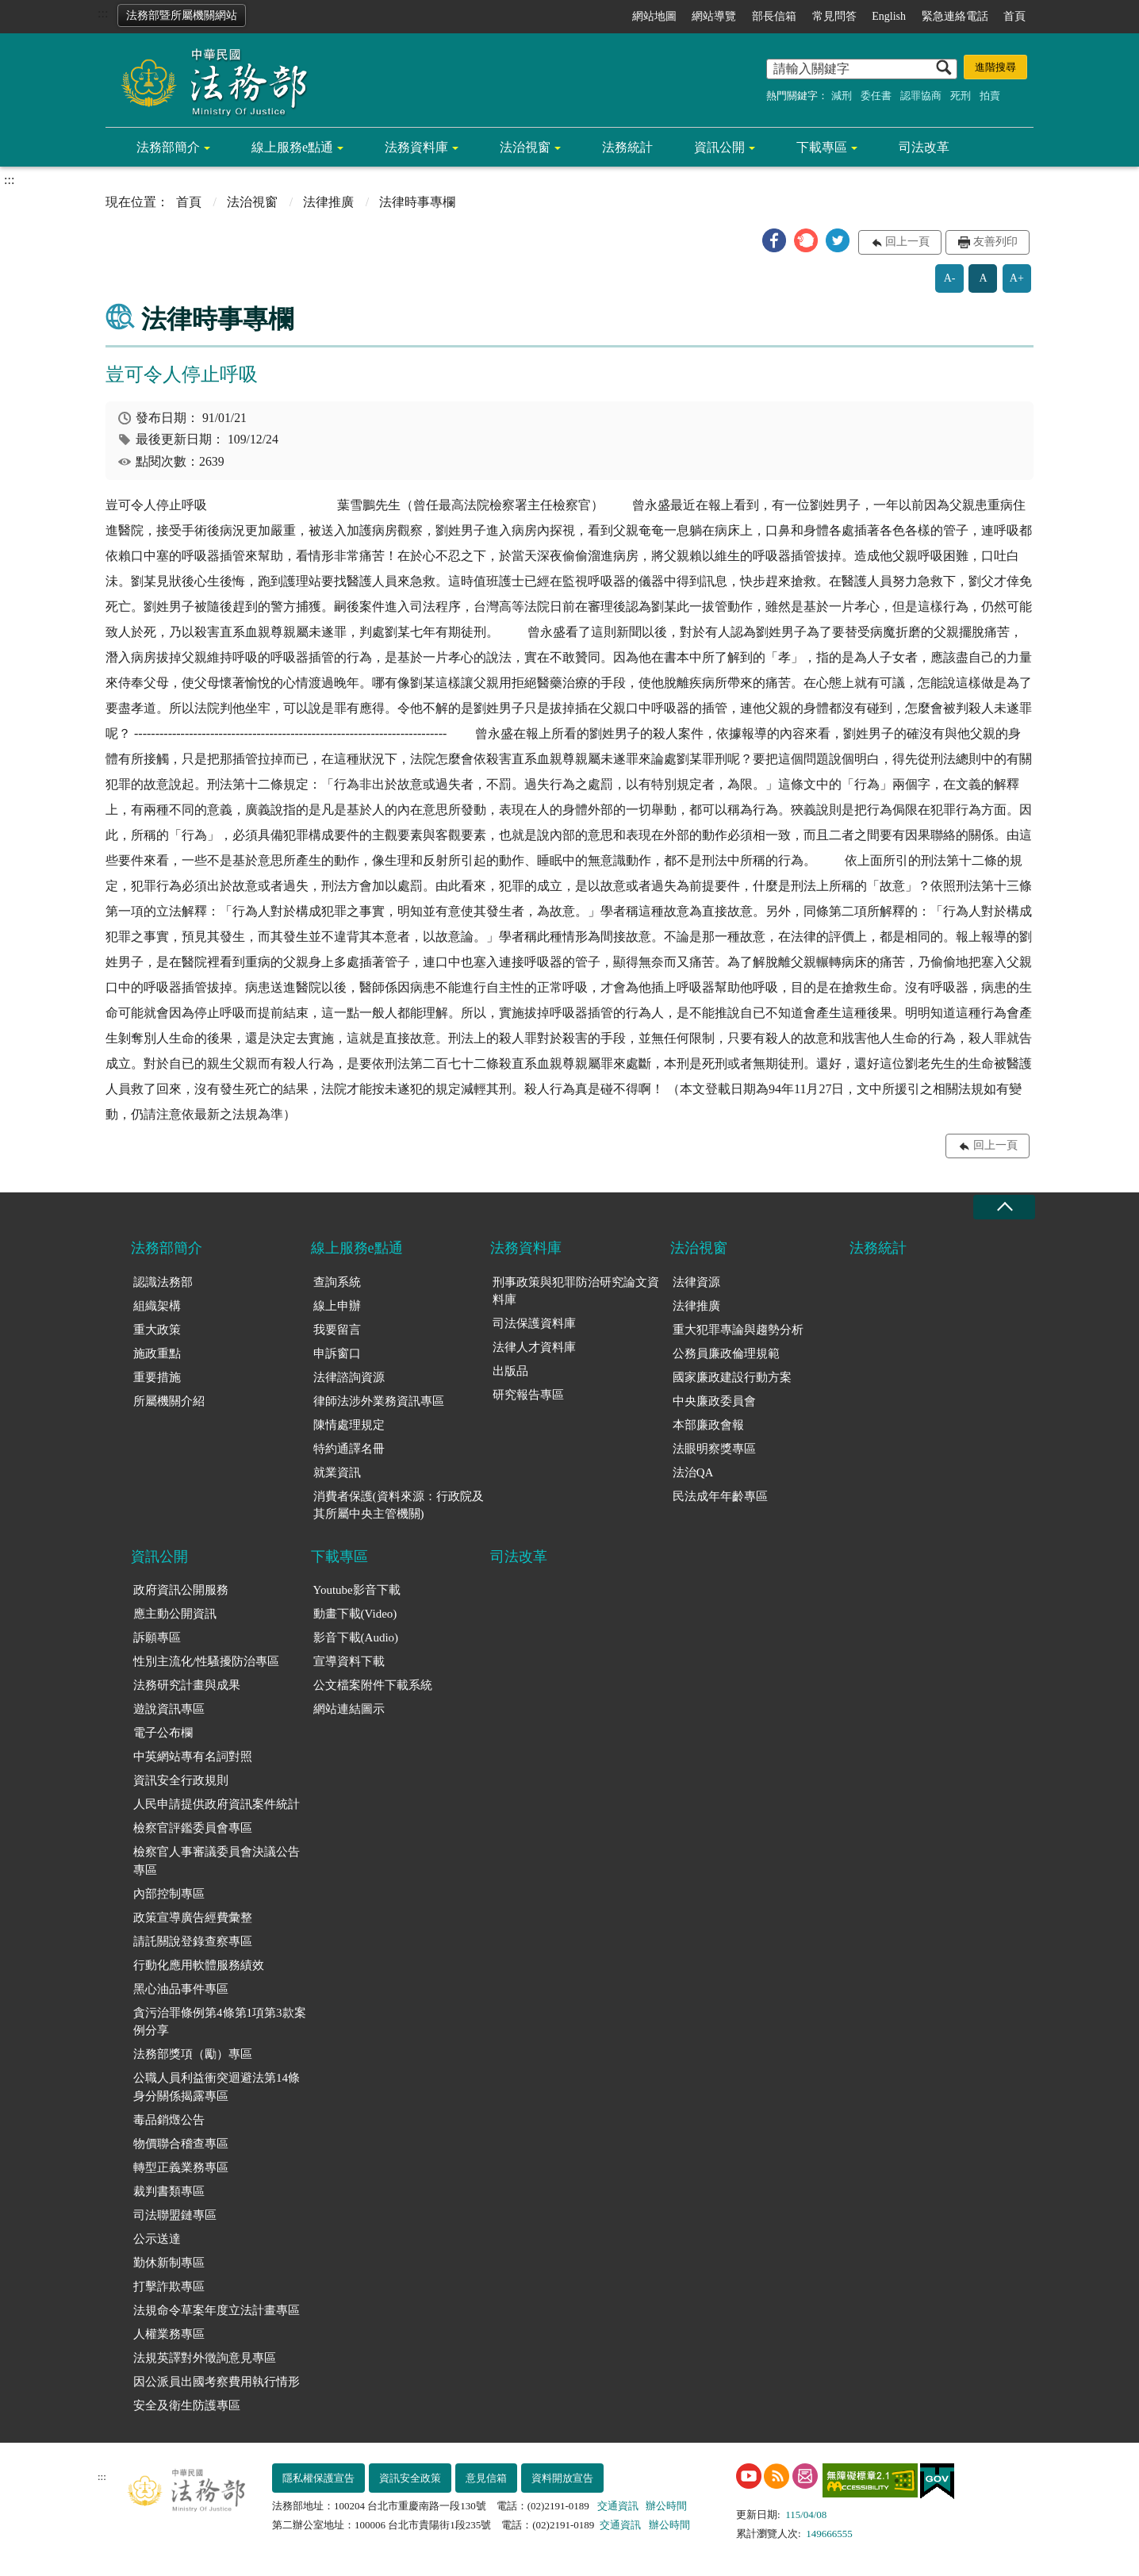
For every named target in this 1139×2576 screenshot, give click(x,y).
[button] (774, 240)
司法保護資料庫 (534, 1323)
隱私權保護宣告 (318, 2478)
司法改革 (924, 147)
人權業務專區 (169, 2334)
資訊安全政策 (410, 2478)
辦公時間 (666, 2506)
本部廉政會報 (708, 1425)
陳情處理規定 (349, 1425)
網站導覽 (714, 16)
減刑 (841, 96)
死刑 (960, 96)
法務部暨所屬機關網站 (181, 15)
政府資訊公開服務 (180, 1590)
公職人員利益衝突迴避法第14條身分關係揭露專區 (216, 2086)
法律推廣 (328, 202)
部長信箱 (774, 16)
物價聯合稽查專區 (180, 2143)
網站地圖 (654, 16)
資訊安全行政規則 (180, 1780)
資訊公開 (719, 147)
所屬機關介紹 (169, 1401)
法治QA (693, 1472)
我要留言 (337, 1329)
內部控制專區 (169, 1893)
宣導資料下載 (349, 1661)
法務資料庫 (416, 147)
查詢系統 (337, 1282)
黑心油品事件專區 (180, 1989)
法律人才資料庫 (534, 1347)
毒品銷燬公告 (169, 2119)
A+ (1017, 278)
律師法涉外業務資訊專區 (378, 1401)
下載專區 (821, 147)
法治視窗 (525, 147)
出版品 (510, 1371)
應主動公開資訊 (175, 1613)
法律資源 (696, 1282)
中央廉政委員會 (714, 1401)
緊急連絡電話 (955, 16)
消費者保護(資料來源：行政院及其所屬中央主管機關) (398, 1505)
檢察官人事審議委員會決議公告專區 (216, 1860)
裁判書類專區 (169, 2191)
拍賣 (990, 96)
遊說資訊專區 (169, 1709)
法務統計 (627, 147)
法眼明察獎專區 (714, 1448)
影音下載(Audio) (356, 1637)
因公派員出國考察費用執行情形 (216, 2381)
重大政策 (157, 1329)
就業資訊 (337, 1472)
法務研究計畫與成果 (186, 1685)
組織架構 (157, 1306)
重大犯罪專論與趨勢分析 (738, 1329)
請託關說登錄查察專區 (192, 1941)
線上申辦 (337, 1306)
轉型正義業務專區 (180, 2167)
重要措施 (157, 1377)
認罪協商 (920, 96)
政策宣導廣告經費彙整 (192, 1917)
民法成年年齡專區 (720, 1496)
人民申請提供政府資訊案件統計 (216, 1804)
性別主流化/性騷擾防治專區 (206, 1661)
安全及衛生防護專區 (186, 2405)
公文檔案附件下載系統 (372, 1685)
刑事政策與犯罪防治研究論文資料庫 (576, 1291)
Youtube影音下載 (357, 1590)
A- (950, 278)
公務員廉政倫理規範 (726, 1353)
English (889, 16)
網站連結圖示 (349, 1709)
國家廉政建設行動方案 (732, 1377)
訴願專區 (157, 1637)
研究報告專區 (528, 1394)
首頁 (1014, 16)
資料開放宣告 (562, 2478)
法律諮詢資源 (349, 1377)
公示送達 (157, 2238)
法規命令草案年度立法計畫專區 (216, 2310)
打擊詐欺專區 (169, 2286)
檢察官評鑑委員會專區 (192, 1828)
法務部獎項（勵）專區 (192, 2054)
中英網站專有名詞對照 (192, 1756)
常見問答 (834, 16)
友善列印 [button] (995, 242)
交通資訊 (618, 2506)
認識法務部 (163, 1282)
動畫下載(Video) (355, 1613)
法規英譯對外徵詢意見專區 (204, 2357)
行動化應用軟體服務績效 (198, 1965)
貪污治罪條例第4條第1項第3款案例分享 (219, 2021)
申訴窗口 (337, 1353)
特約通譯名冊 (349, 1448)
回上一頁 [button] (907, 242)
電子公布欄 (163, 1732)
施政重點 (157, 1353)
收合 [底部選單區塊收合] (1004, 1207)
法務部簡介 (168, 147)
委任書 (876, 96)
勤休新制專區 (169, 2262)
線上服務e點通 (292, 147)
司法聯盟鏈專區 (175, 2215)
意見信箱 (486, 2478)
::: (103, 13)
